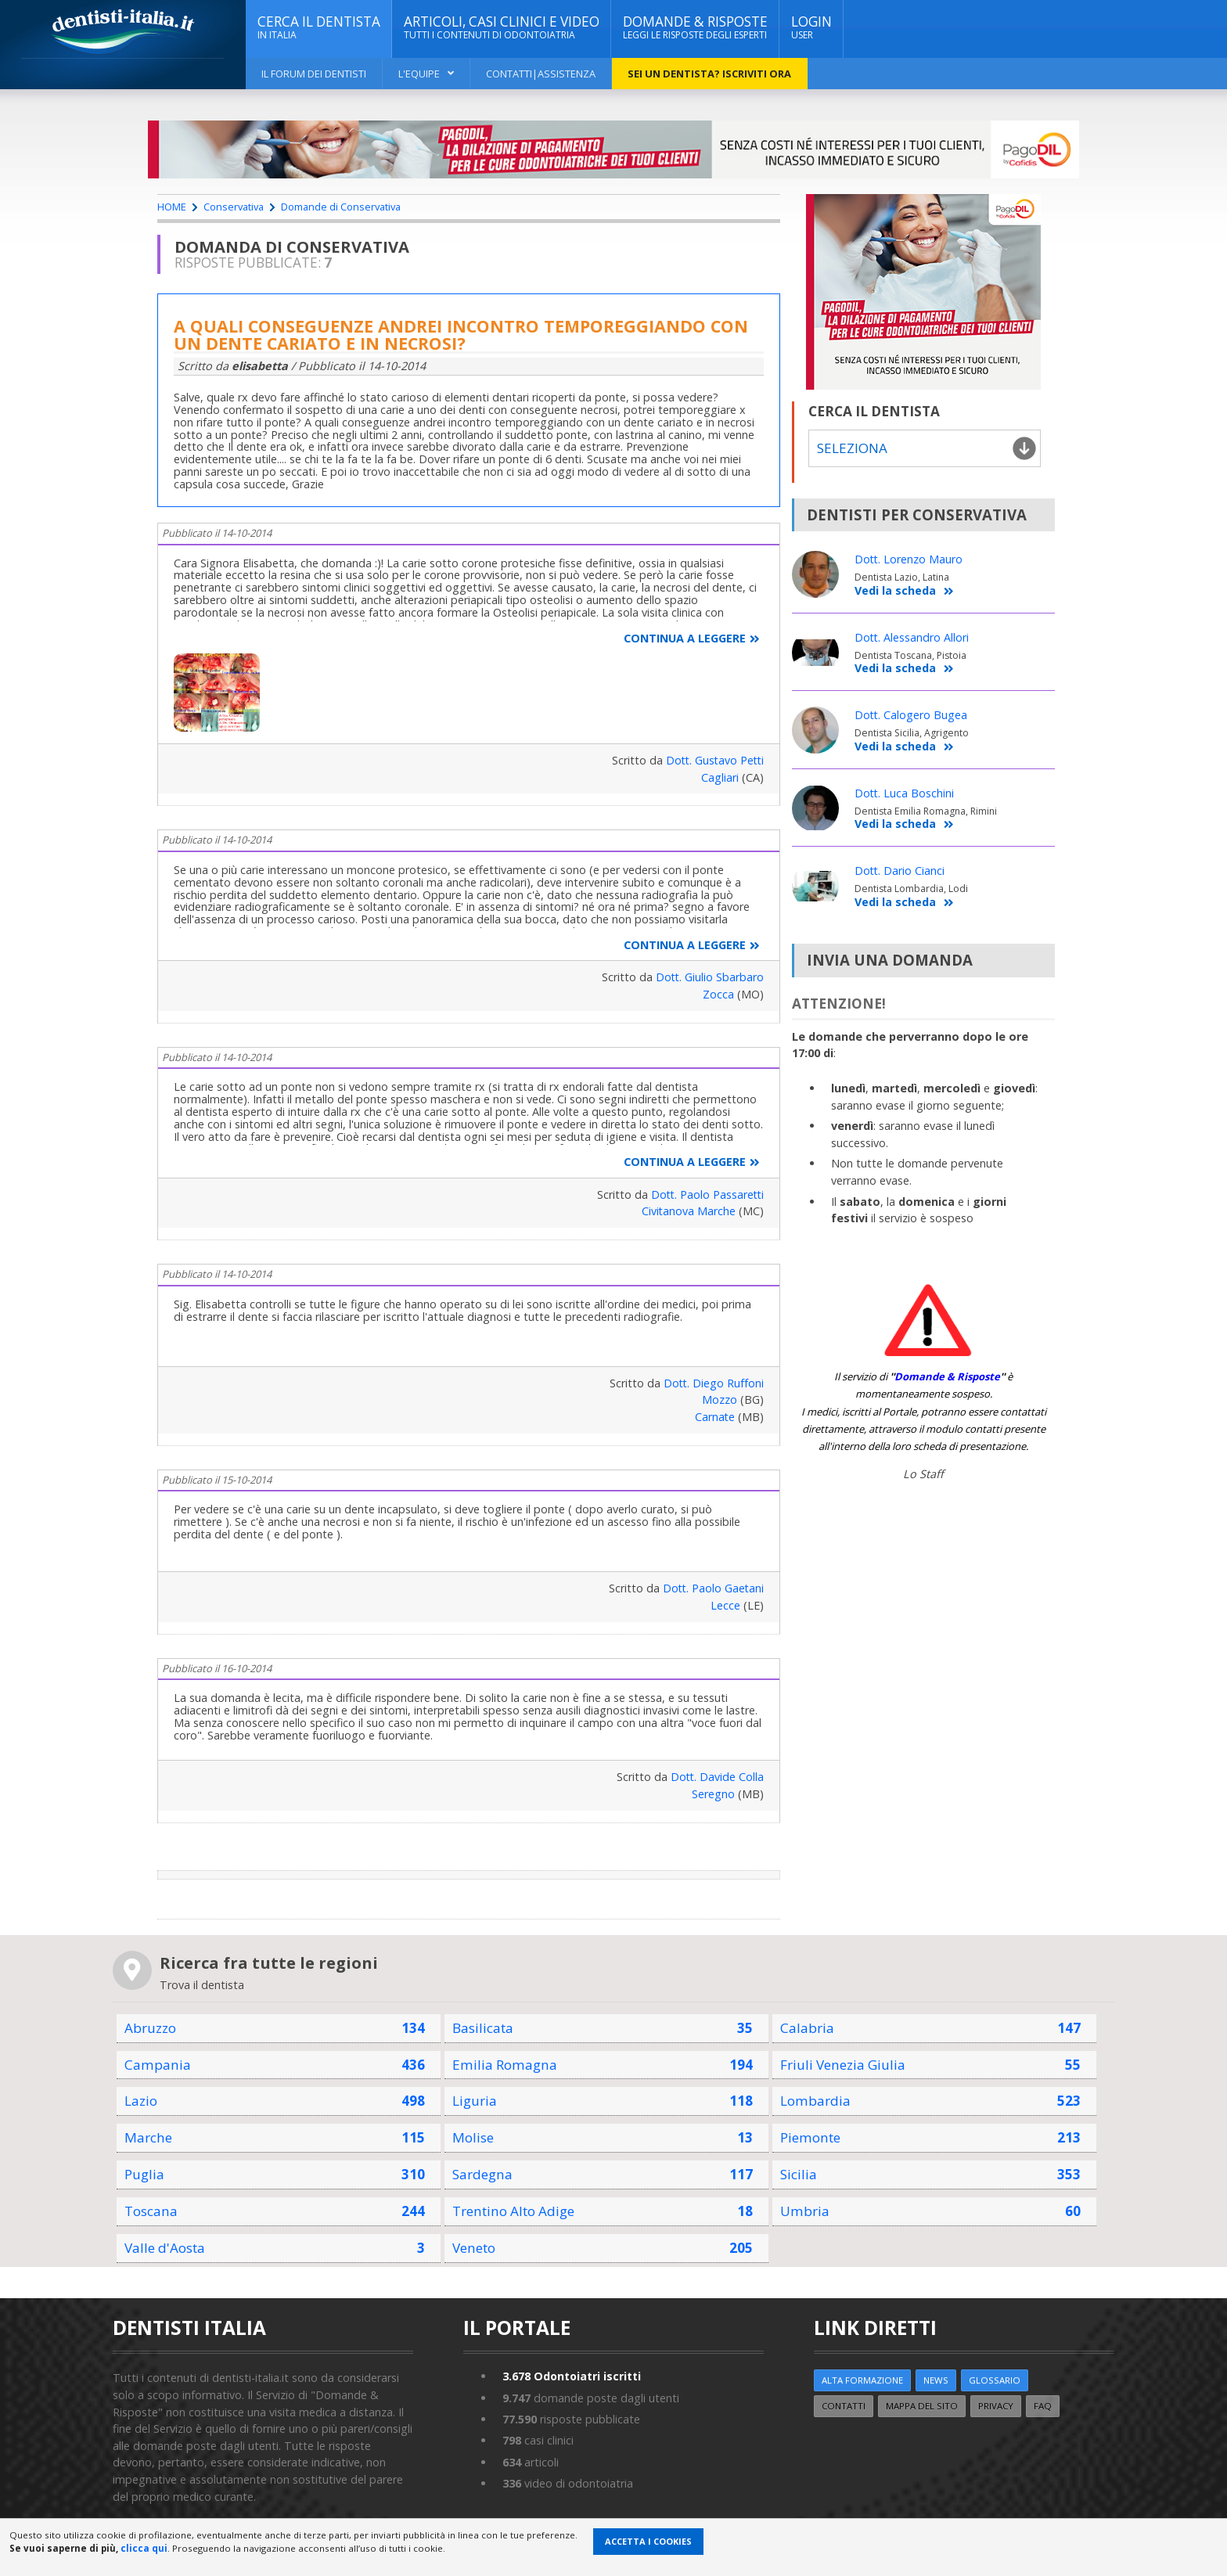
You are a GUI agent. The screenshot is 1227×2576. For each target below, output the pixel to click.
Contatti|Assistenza (541, 74)
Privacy (998, 2406)
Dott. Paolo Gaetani (712, 1588)
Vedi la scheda (904, 591)
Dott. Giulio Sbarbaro (709, 977)
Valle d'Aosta (165, 2248)
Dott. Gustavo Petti (713, 760)
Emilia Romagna (504, 2065)
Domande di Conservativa (341, 207)
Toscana (151, 2211)
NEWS (937, 2380)
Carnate (714, 1416)
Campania (157, 2065)
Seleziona (852, 448)
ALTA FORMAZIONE (863, 2380)
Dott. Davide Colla (716, 1776)
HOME (171, 207)
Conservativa (233, 207)
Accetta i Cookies (648, 2541)
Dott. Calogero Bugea (912, 715)
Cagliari (720, 777)
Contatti (844, 2406)
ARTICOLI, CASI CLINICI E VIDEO (501, 27)
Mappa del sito (923, 2406)
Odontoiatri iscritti (572, 2376)
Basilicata (483, 2028)
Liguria (474, 2101)
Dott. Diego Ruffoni (713, 1383)
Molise (473, 2137)
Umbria (804, 2211)
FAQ (1045, 2406)
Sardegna (482, 2174)
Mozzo (719, 1399)
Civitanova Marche (688, 1210)
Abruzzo (150, 2028)
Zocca (718, 994)
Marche (148, 2137)
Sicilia (798, 2174)
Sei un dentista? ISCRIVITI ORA (709, 74)
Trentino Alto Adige (515, 2211)
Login (811, 27)
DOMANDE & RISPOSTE (695, 27)
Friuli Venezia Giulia (842, 2065)
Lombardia (815, 2101)
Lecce (725, 1605)
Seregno (713, 1793)
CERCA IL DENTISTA (318, 27)
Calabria (807, 2028)
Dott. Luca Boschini (905, 793)
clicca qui (144, 2548)
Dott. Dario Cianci (900, 871)
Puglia (144, 2174)
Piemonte (811, 2137)
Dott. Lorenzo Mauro (909, 559)
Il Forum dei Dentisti (313, 74)
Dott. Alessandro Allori (912, 637)
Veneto (474, 2248)
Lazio (140, 2101)
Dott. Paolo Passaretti (706, 1194)
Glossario (996, 2380)
